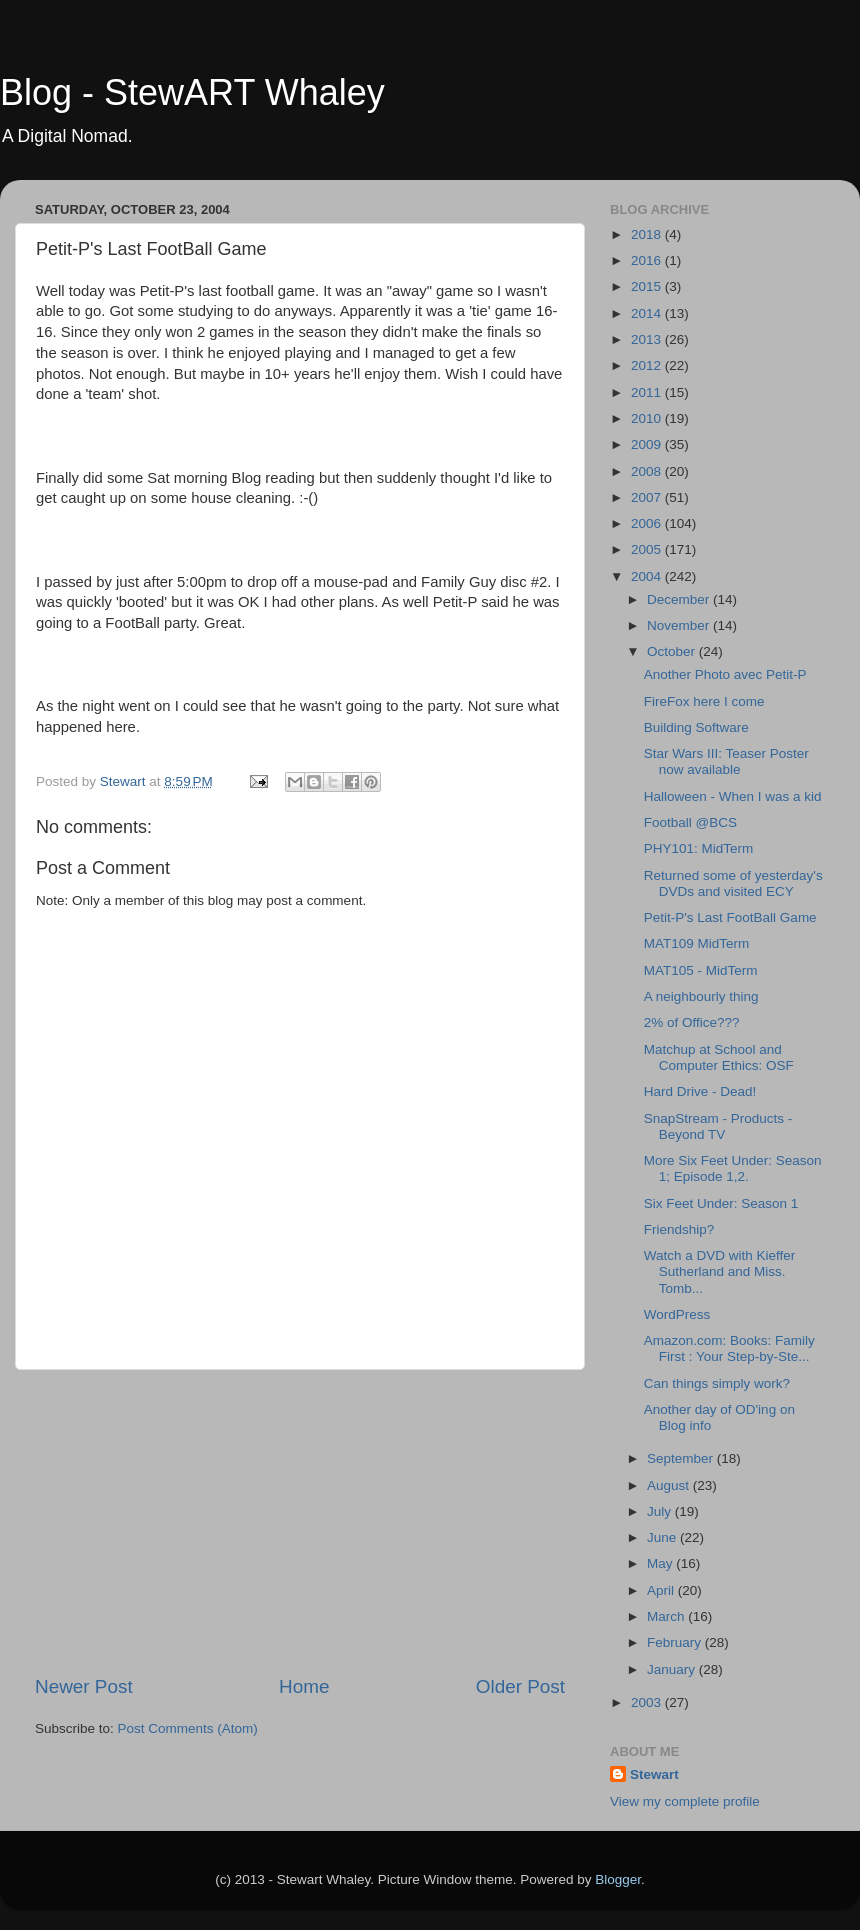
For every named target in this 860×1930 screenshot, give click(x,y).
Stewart (654, 1774)
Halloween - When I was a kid (733, 796)
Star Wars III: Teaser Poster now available (726, 761)
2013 (648, 339)
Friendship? (679, 1229)
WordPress (677, 1314)
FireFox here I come (704, 701)
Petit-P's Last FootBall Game (730, 917)
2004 (648, 576)
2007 (648, 497)
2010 (648, 418)
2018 (648, 234)
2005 (648, 549)
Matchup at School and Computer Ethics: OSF (719, 1057)
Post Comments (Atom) (188, 1728)
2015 (648, 286)
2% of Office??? (692, 1022)
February (676, 1642)
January (673, 1669)
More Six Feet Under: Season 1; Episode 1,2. (733, 1168)
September (682, 1458)
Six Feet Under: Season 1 (721, 1203)
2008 (648, 471)
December (680, 599)
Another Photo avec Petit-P (725, 674)
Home (304, 1686)
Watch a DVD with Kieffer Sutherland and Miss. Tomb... (720, 1271)
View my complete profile (685, 1801)
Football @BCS (690, 822)
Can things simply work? (717, 1383)
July (661, 1511)
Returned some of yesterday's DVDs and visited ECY (733, 883)
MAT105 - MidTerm (701, 970)
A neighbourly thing (701, 996)
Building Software (696, 727)
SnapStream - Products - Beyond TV (718, 1126)
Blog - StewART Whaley (192, 92)
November (680, 625)
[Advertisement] (300, 1522)
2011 (648, 392)
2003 (648, 1702)
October (673, 651)
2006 (648, 523)
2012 (648, 365)
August (670, 1485)
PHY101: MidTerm (699, 848)
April (662, 1590)
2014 (648, 313)
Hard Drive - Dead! (700, 1091)
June (663, 1537)
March (667, 1616)
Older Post (520, 1686)
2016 (648, 260)
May (661, 1563)
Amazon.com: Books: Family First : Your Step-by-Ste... (729, 1348)
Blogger (618, 1879)
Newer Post (84, 1686)
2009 (648, 444)
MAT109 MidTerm (697, 943)
